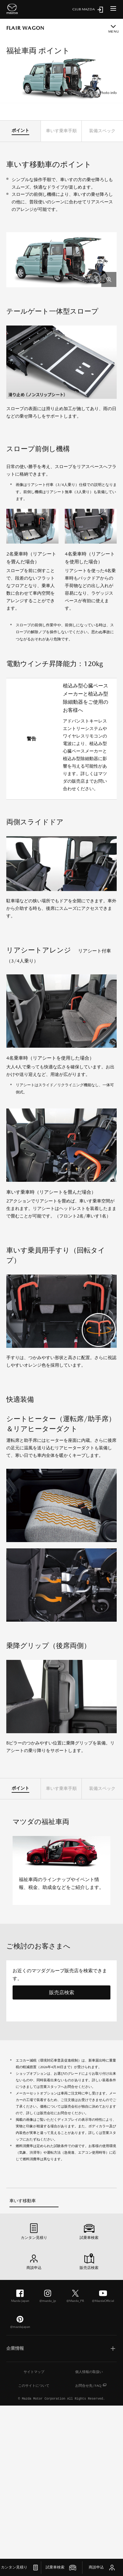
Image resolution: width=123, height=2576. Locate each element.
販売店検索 (61, 1992)
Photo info (108, 93)
